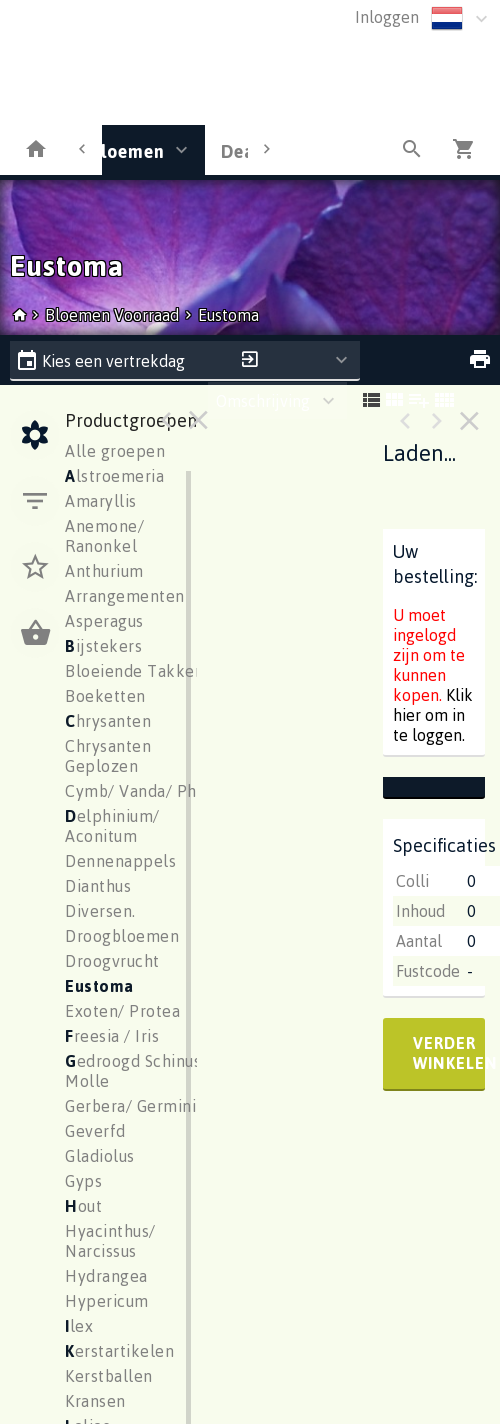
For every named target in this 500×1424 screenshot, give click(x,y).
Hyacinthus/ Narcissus (110, 1241)
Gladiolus (100, 1156)
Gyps (83, 1181)
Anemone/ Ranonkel (104, 536)
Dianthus (98, 886)
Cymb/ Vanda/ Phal (138, 791)
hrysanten (108, 721)
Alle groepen (115, 451)
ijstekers (103, 646)
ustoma (99, 986)
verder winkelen (449, 1053)
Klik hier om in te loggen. (433, 715)
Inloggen (387, 17)
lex (79, 1326)
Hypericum (107, 1301)
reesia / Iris (112, 1036)
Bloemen (127, 151)
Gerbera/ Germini (130, 1106)
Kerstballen (109, 1376)
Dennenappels (120, 861)
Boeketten (105, 696)
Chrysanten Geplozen (108, 756)
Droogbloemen (122, 936)
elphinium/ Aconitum (112, 826)
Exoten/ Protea (122, 1011)
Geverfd (95, 1131)
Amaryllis (101, 501)
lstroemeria (114, 476)
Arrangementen (125, 596)
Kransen (95, 1401)
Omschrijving (263, 401)
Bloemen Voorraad (114, 315)
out (83, 1206)
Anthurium (104, 571)
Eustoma (228, 315)
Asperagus (104, 621)
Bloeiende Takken (134, 671)
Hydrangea (106, 1276)
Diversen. (100, 911)
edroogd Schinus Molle (133, 1071)
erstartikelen (119, 1351)
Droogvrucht (112, 961)
